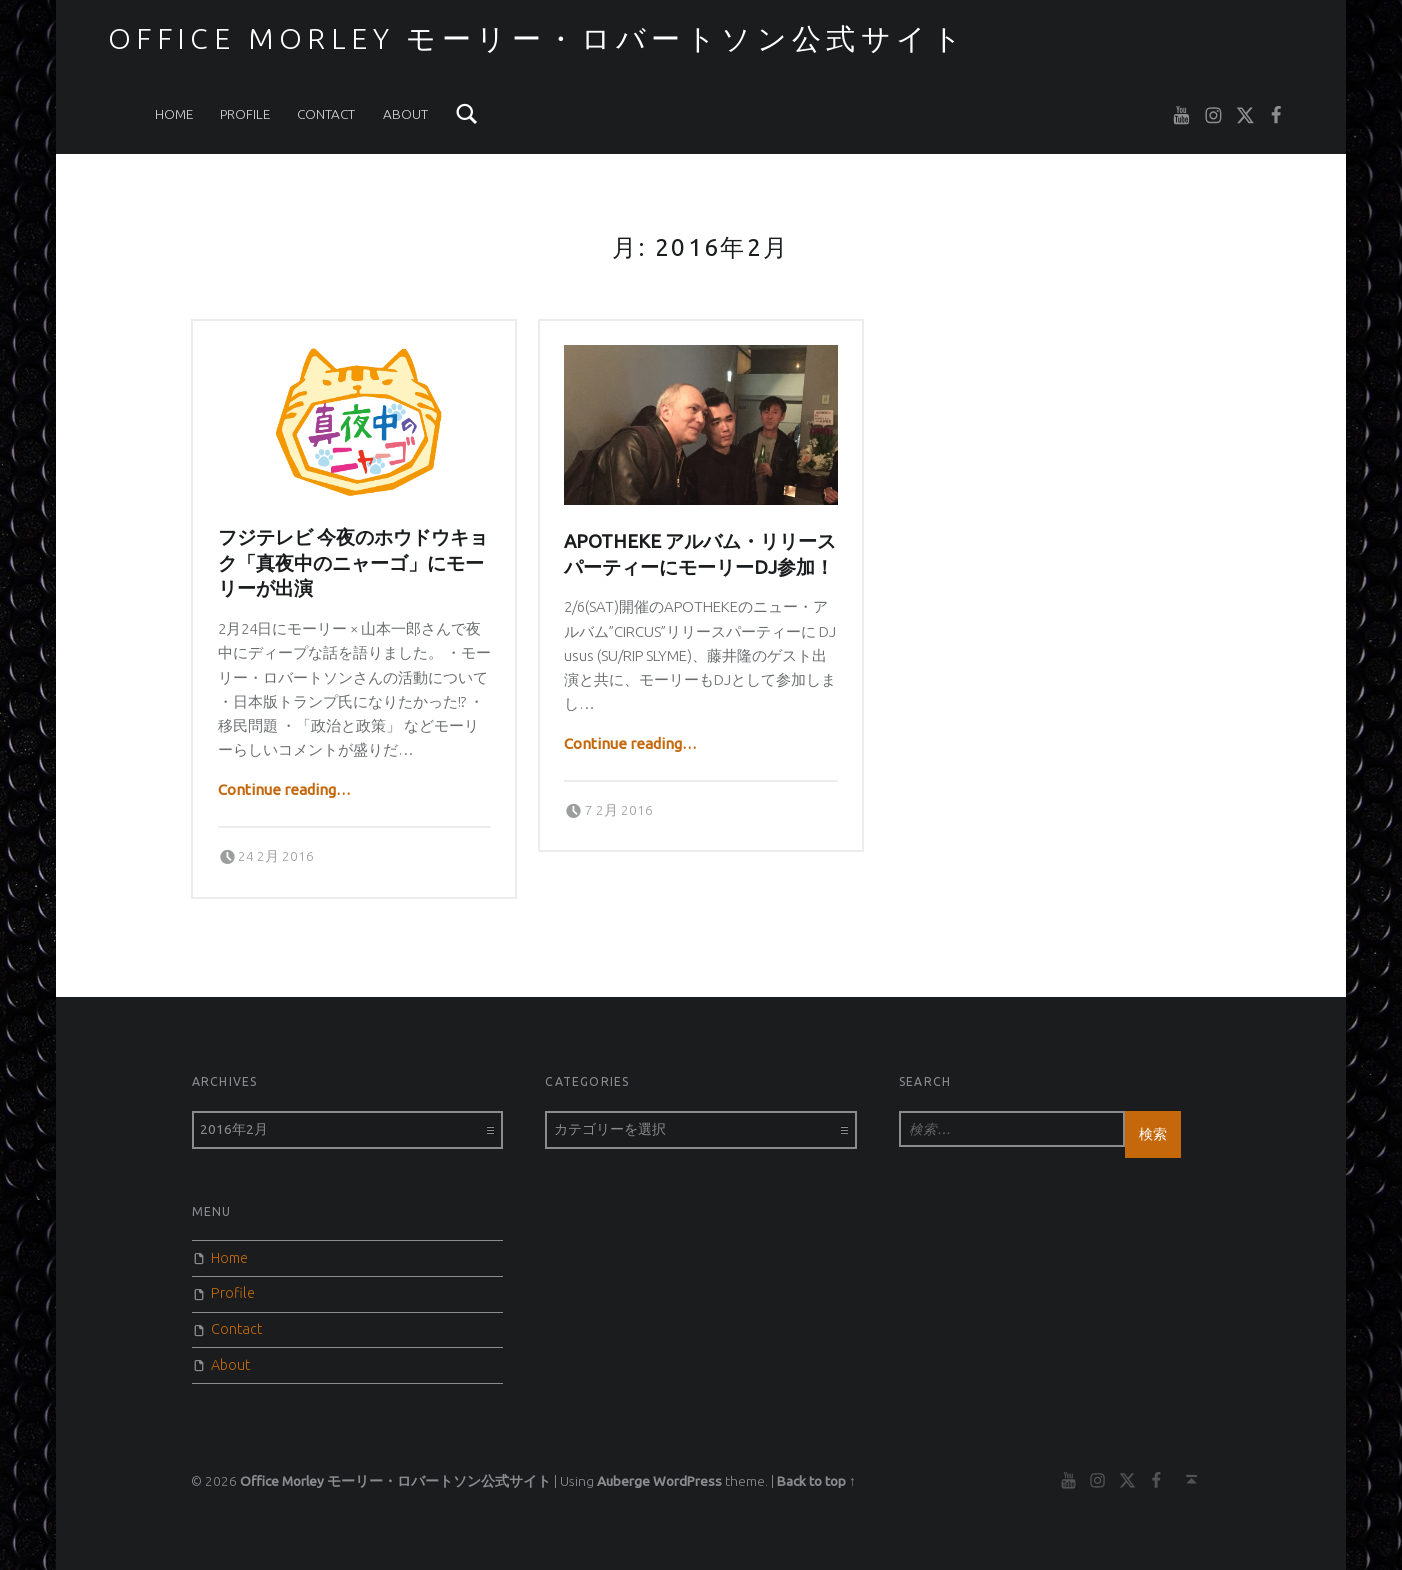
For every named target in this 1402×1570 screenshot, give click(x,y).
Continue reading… (284, 789)
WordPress (687, 1481)
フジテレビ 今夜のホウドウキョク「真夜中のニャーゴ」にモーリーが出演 (353, 563)
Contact (326, 114)
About (405, 114)
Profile (245, 114)
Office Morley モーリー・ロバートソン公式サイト (537, 38)
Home (174, 114)
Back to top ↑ (816, 1481)
